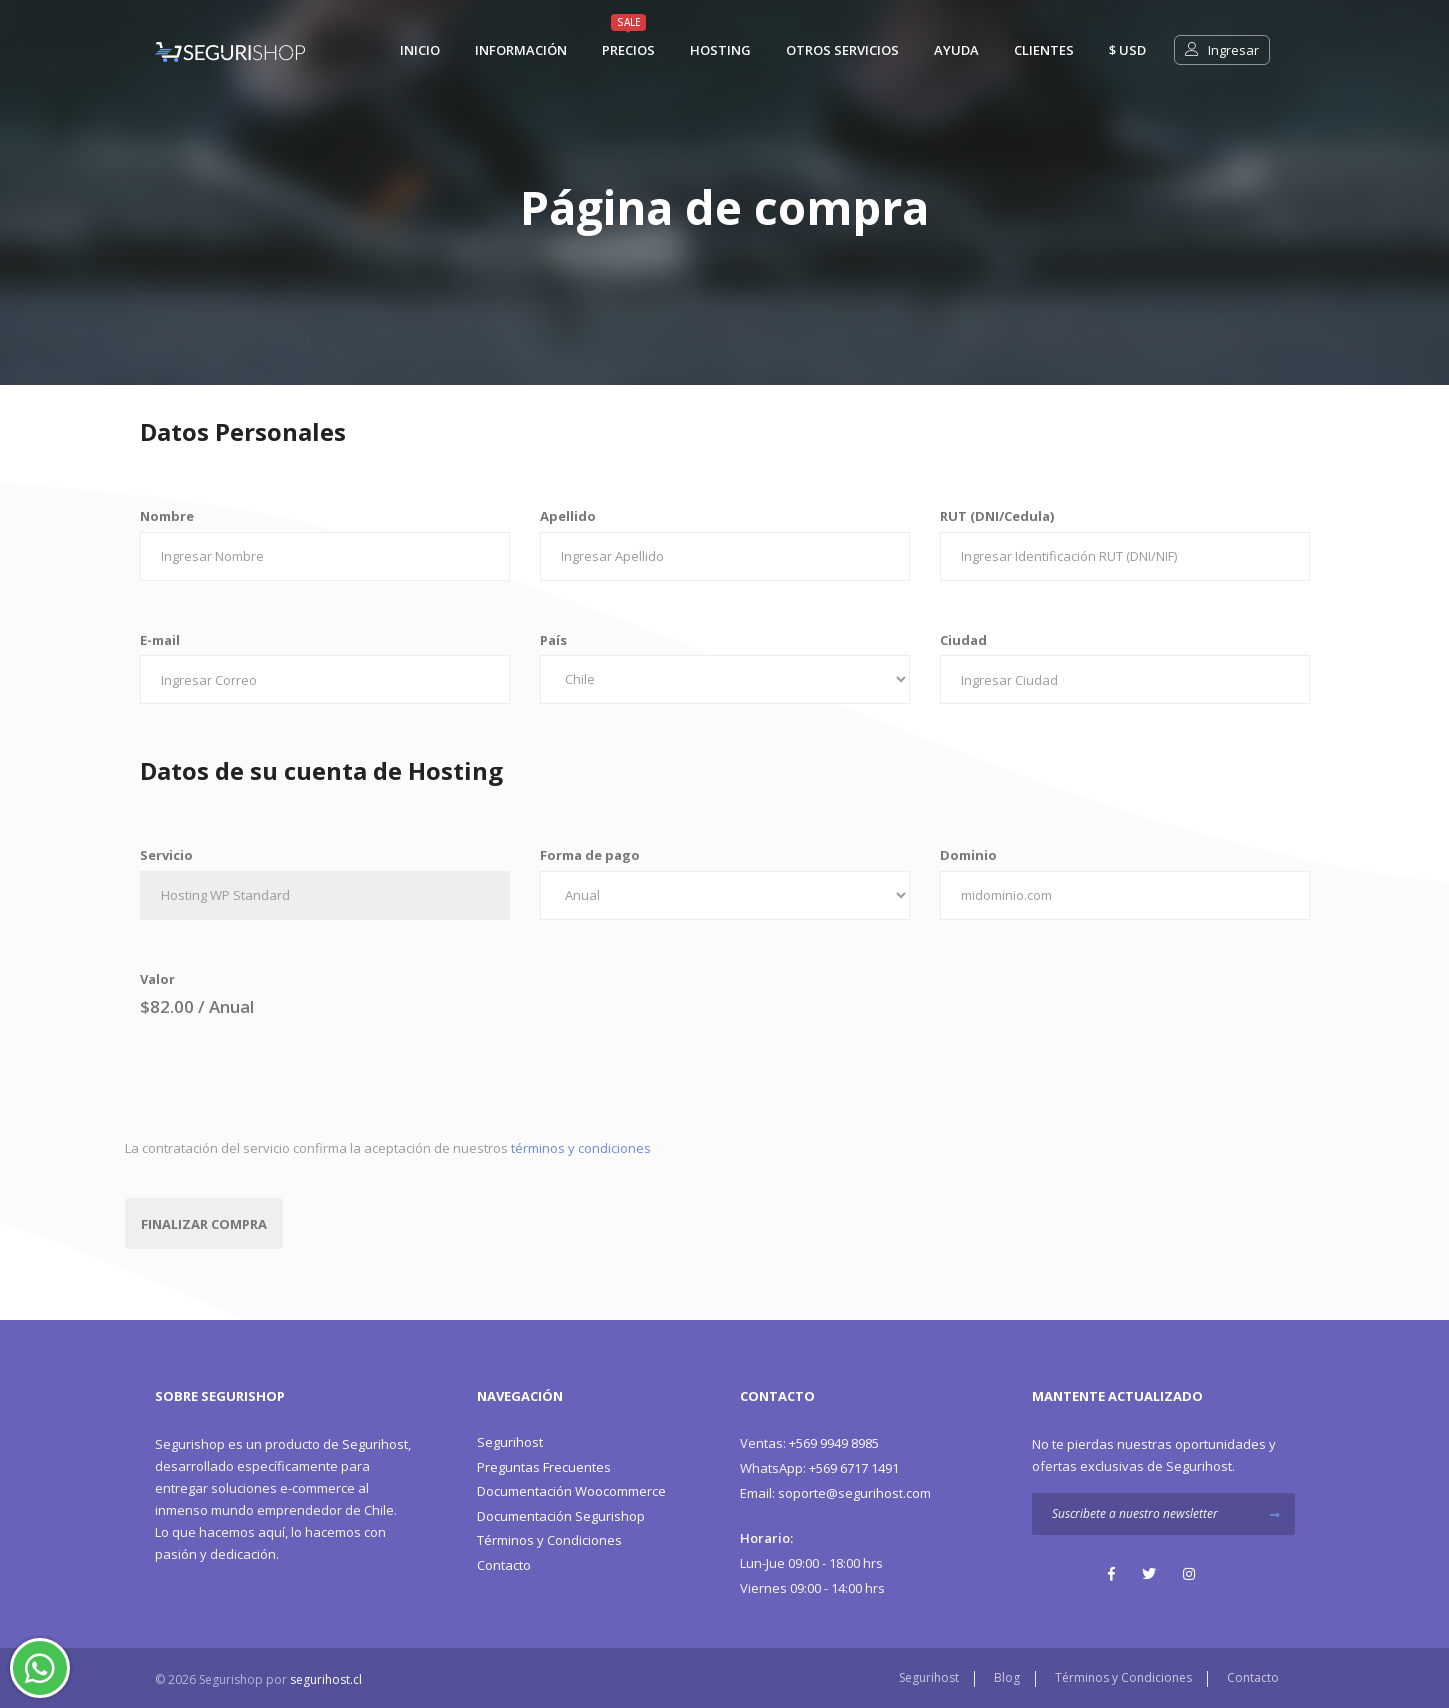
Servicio (166, 855)
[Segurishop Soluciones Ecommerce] (230, 50)
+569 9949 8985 (809, 1443)
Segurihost (375, 1444)
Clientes (1044, 50)
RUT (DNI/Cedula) (997, 516)
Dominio (968, 855)
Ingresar (1222, 50)
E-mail (160, 640)
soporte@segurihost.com (835, 1493)
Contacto (504, 1565)
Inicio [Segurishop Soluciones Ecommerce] (420, 50)
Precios (628, 50)
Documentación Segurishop (561, 1516)
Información (521, 50)
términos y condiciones (581, 1148)
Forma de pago (590, 855)
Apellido (568, 516)
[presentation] (277, 1078)
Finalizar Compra (204, 1224)
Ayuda (956, 50)
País (553, 640)
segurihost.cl (326, 1679)
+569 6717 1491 (819, 1468)
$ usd (1127, 50)
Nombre (167, 516)
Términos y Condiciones (549, 1540)
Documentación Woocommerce (571, 1491)
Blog (1007, 1677)
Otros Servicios (842, 50)
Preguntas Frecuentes (544, 1467)
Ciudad (963, 640)
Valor (157, 979)
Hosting (720, 50)
